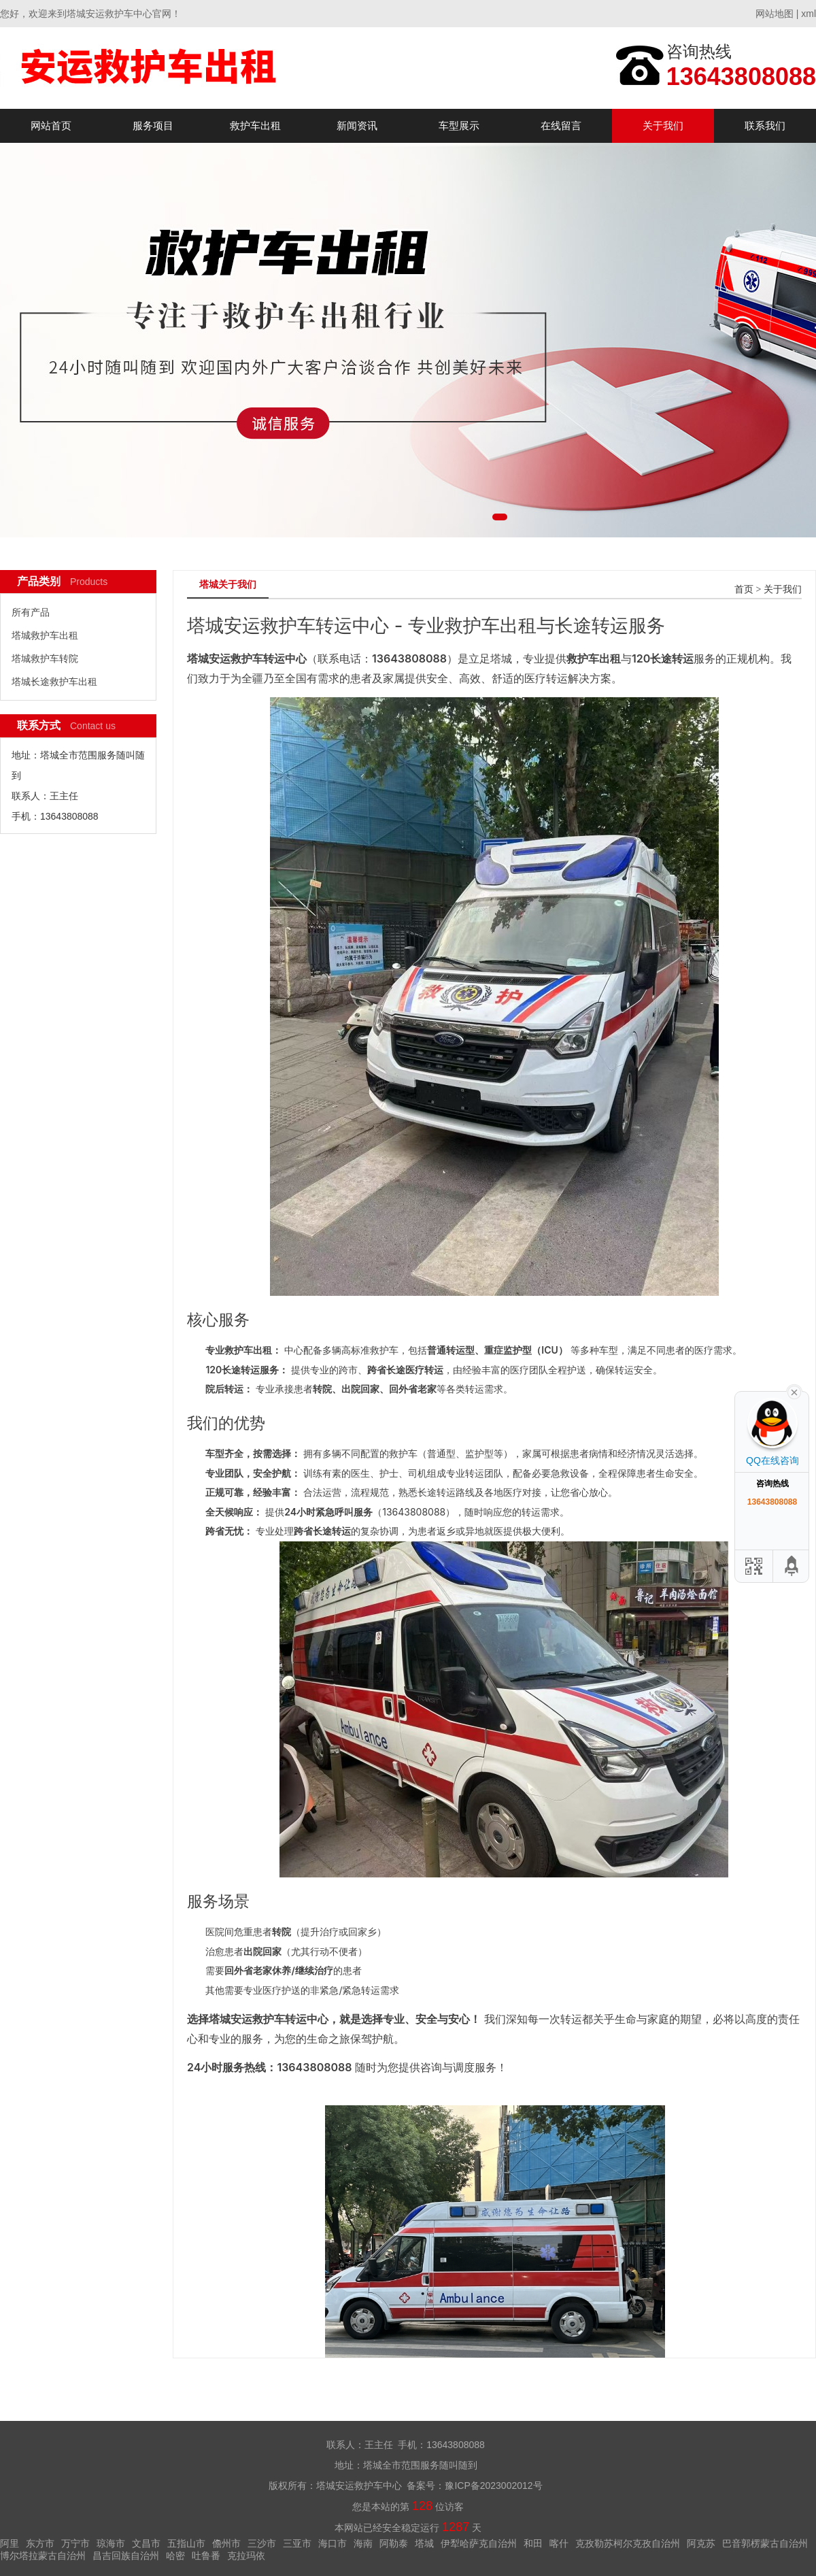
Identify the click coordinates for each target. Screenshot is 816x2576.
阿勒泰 (393, 2543)
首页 (743, 589)
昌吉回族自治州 (125, 2555)
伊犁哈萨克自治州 (479, 2543)
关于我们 (663, 125)
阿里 (9, 2543)
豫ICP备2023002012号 (493, 2485)
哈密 (175, 2555)
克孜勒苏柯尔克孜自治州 (627, 2543)
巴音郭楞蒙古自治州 (765, 2543)
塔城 (424, 2543)
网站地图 (774, 13)
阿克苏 (701, 2543)
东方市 (40, 2543)
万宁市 (75, 2543)
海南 (363, 2543)
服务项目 (153, 125)
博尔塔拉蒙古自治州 (43, 2555)
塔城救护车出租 (45, 635)
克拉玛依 (246, 2555)
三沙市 (262, 2543)
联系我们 (765, 125)
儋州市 (226, 2543)
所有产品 (31, 612)
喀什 (558, 2543)
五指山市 (186, 2543)
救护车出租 (255, 125)
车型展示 (459, 125)
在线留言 (561, 125)
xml (808, 13)
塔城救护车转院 (45, 658)
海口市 (332, 2543)
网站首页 (51, 125)
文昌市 (146, 2543)
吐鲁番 (206, 2555)
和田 (533, 2543)
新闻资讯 (357, 125)
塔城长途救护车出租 (54, 681)
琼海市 (111, 2543)
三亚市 (297, 2543)
